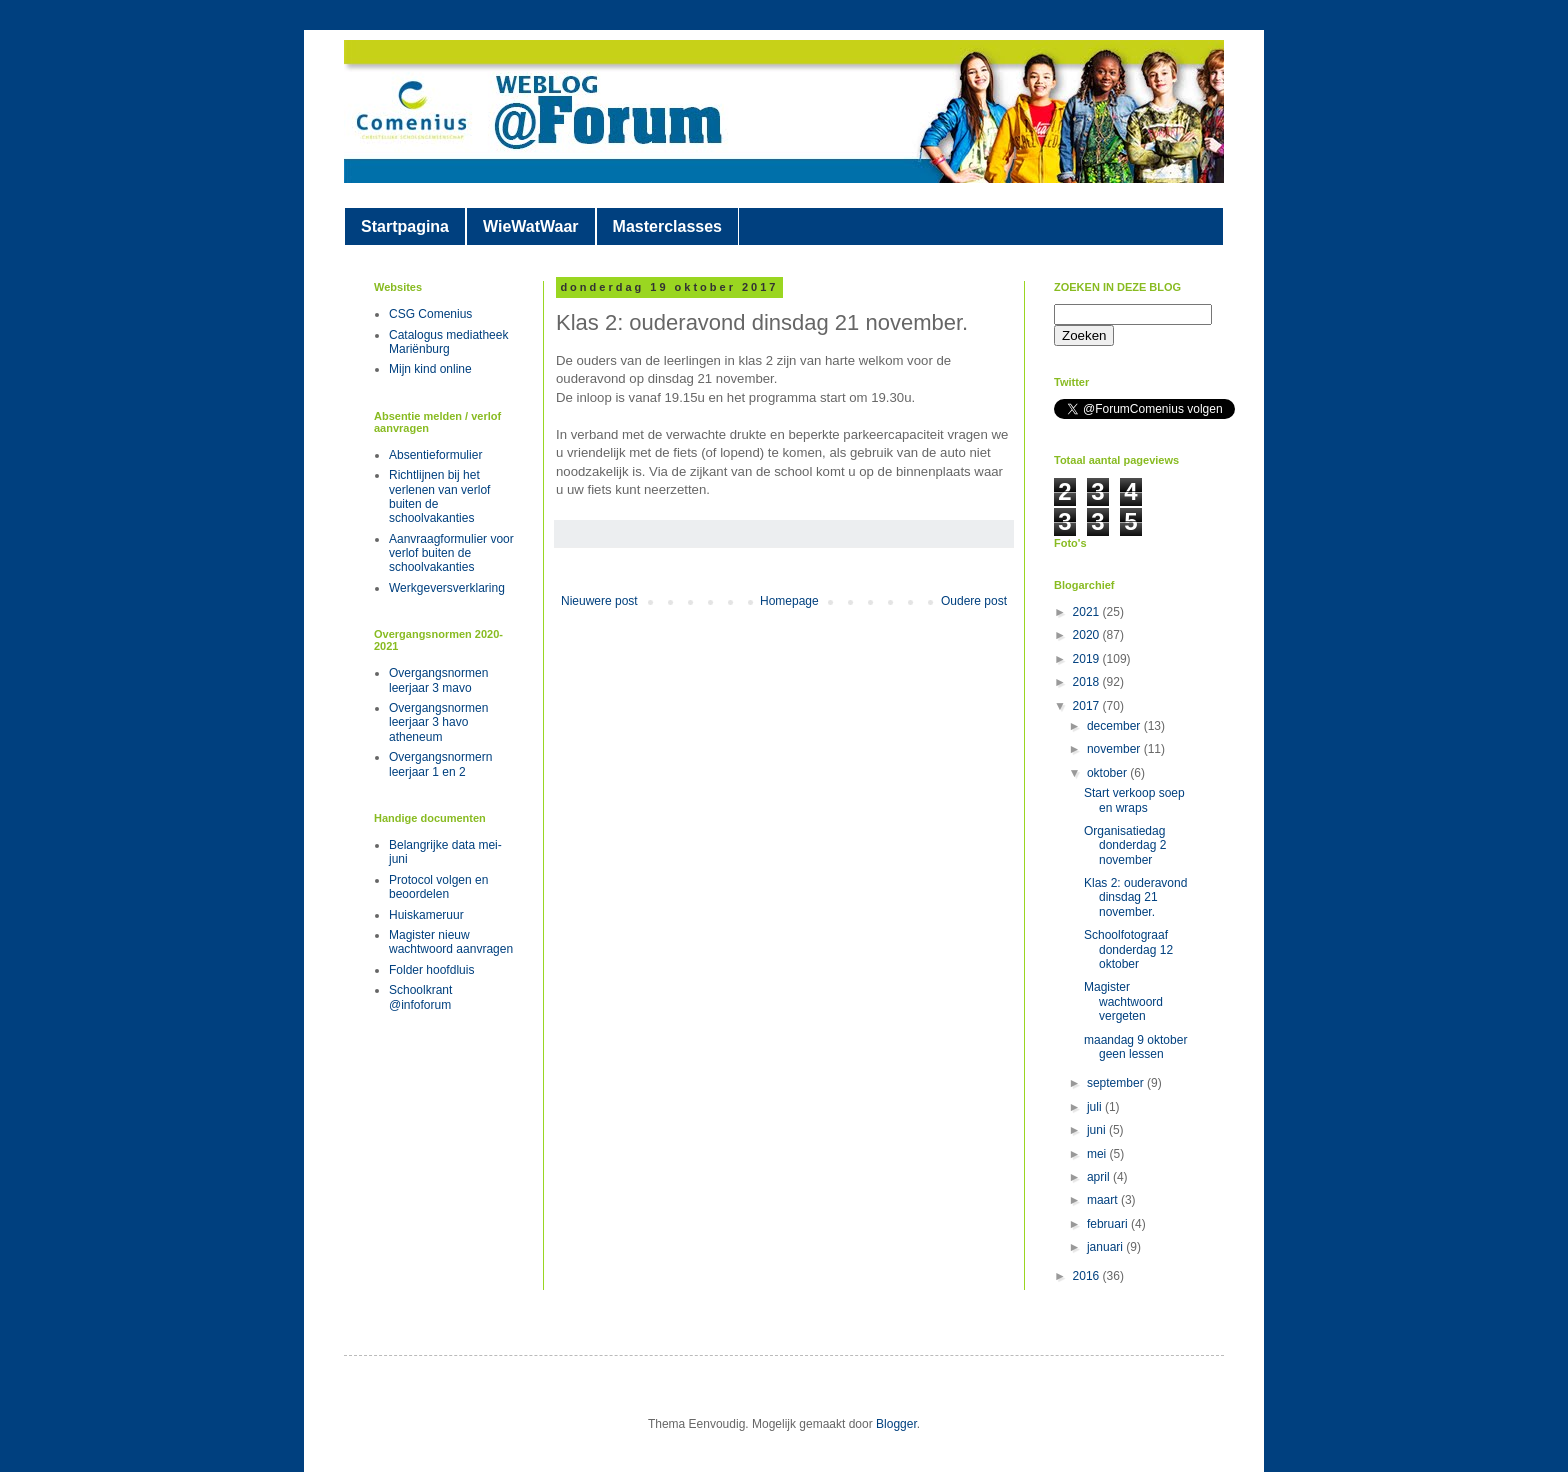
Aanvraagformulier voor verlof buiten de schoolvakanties (451, 553)
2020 (1088, 635)
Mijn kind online (430, 369)
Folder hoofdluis (431, 970)
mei (1098, 1154)
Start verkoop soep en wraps (1134, 800)
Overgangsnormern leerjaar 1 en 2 (440, 764)
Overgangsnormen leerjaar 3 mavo (438, 680)
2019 (1088, 659)
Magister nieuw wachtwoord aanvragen (451, 942)
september (1117, 1083)
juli (1096, 1107)
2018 (1088, 682)
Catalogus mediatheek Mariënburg (448, 342)
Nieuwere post (599, 601)
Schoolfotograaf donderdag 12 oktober (1128, 949)
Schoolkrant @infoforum (420, 997)
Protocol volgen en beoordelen (438, 887)
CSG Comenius (430, 314)
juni (1098, 1130)
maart (1104, 1200)
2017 (1088, 706)
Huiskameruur (426, 915)
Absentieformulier (435, 455)
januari (1106, 1247)
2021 (1088, 612)
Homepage (789, 601)
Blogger (896, 1424)
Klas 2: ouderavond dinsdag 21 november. (1135, 897)
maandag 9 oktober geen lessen (1135, 1047)
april (1100, 1177)
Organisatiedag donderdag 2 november (1125, 845)
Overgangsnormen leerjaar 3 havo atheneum (438, 722)
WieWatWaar (531, 226)
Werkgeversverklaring (447, 588)
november (1115, 749)
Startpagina (405, 226)
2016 (1088, 1276)
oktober (1108, 773)
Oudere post (974, 601)
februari (1109, 1224)
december (1115, 726)
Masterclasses (667, 226)
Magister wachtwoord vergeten (1123, 1001)
